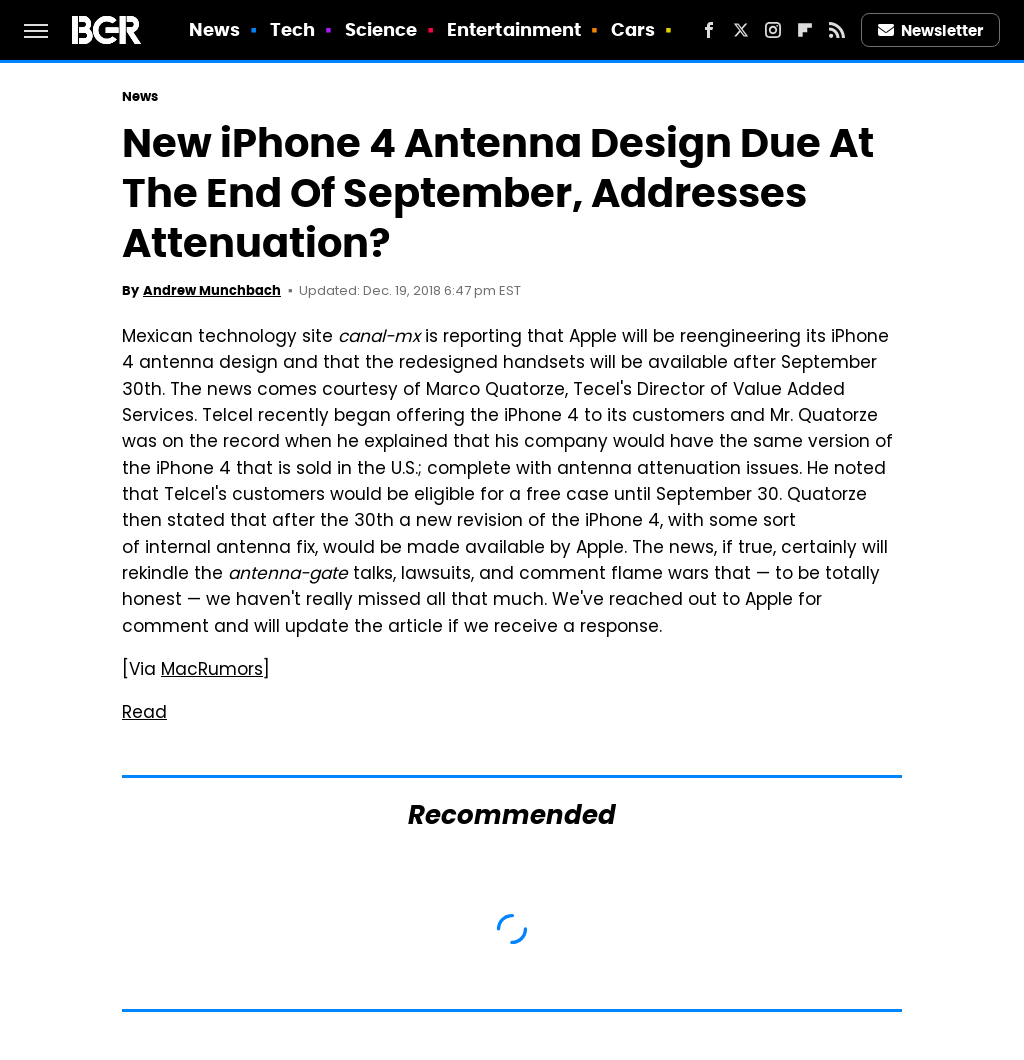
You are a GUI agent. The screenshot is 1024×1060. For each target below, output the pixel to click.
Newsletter (931, 30)
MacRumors (212, 671)
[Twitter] (741, 30)
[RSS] (837, 30)
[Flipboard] (805, 30)
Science (381, 29)
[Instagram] (773, 30)
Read (144, 714)
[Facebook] (709, 30)
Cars (633, 29)
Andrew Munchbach (212, 290)
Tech (292, 29)
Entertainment (514, 29)
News (214, 29)
